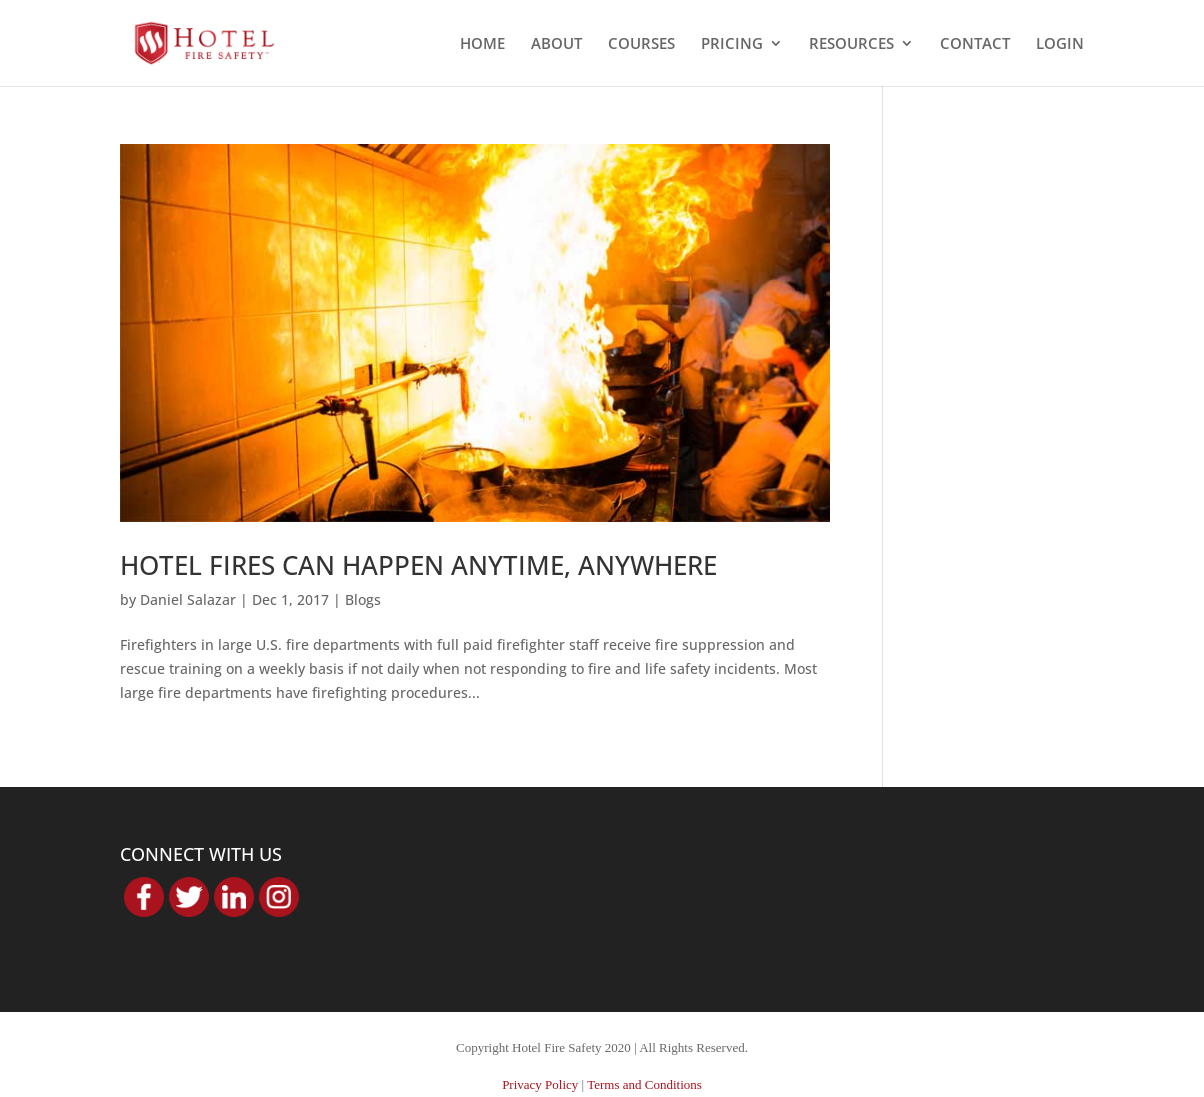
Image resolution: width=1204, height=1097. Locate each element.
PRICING (732, 44)
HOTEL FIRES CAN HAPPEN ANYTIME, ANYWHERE (418, 565)
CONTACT (975, 44)
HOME (482, 44)
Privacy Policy (540, 1084)
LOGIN (1060, 44)
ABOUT (556, 44)
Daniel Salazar (188, 599)
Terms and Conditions (644, 1084)
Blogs (363, 599)
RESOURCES (851, 44)
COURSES (641, 44)
